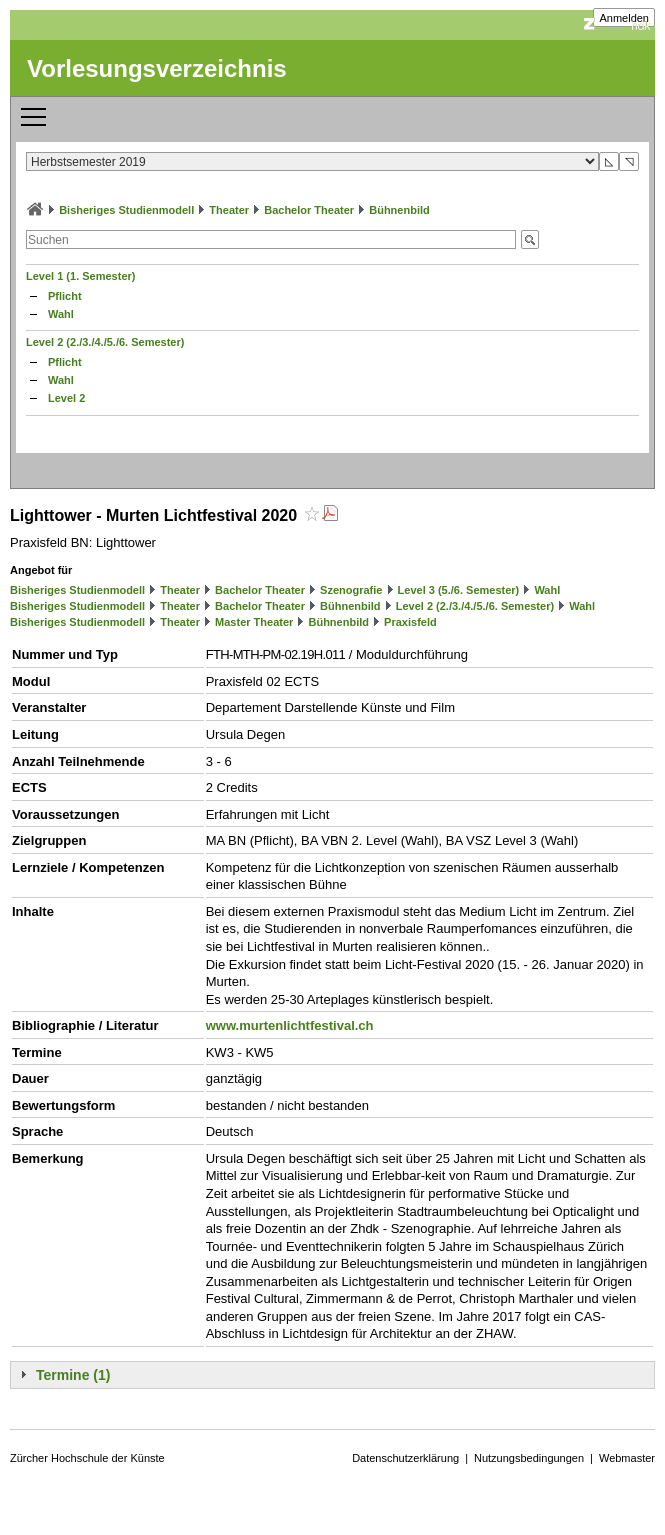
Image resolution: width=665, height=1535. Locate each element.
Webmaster (627, 1458)
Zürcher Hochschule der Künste (87, 1458)
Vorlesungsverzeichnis (157, 68)
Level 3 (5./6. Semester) (459, 590)
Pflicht (65, 296)
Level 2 (66, 398)
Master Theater (254, 622)
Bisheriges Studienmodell (126, 210)
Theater (229, 210)
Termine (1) (73, 1375)
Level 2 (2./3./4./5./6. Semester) (105, 342)
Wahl (61, 314)
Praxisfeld (410, 622)
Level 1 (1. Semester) (80, 276)
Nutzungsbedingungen (529, 1458)
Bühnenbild (399, 210)
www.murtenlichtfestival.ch (290, 1025)
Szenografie (351, 590)
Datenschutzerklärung (405, 1458)
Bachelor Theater (309, 210)
